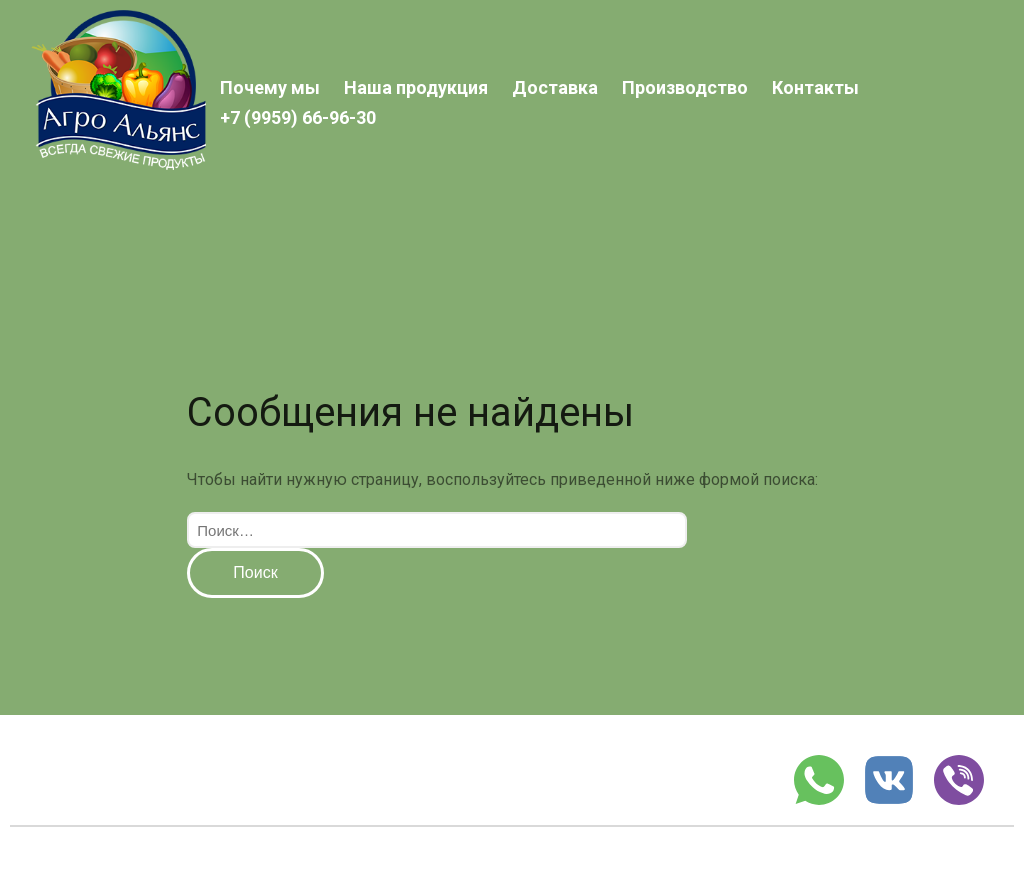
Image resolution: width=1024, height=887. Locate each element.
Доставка (555, 87)
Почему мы (270, 87)
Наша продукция (416, 87)
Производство (685, 87)
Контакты (815, 87)
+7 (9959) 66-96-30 (298, 117)
